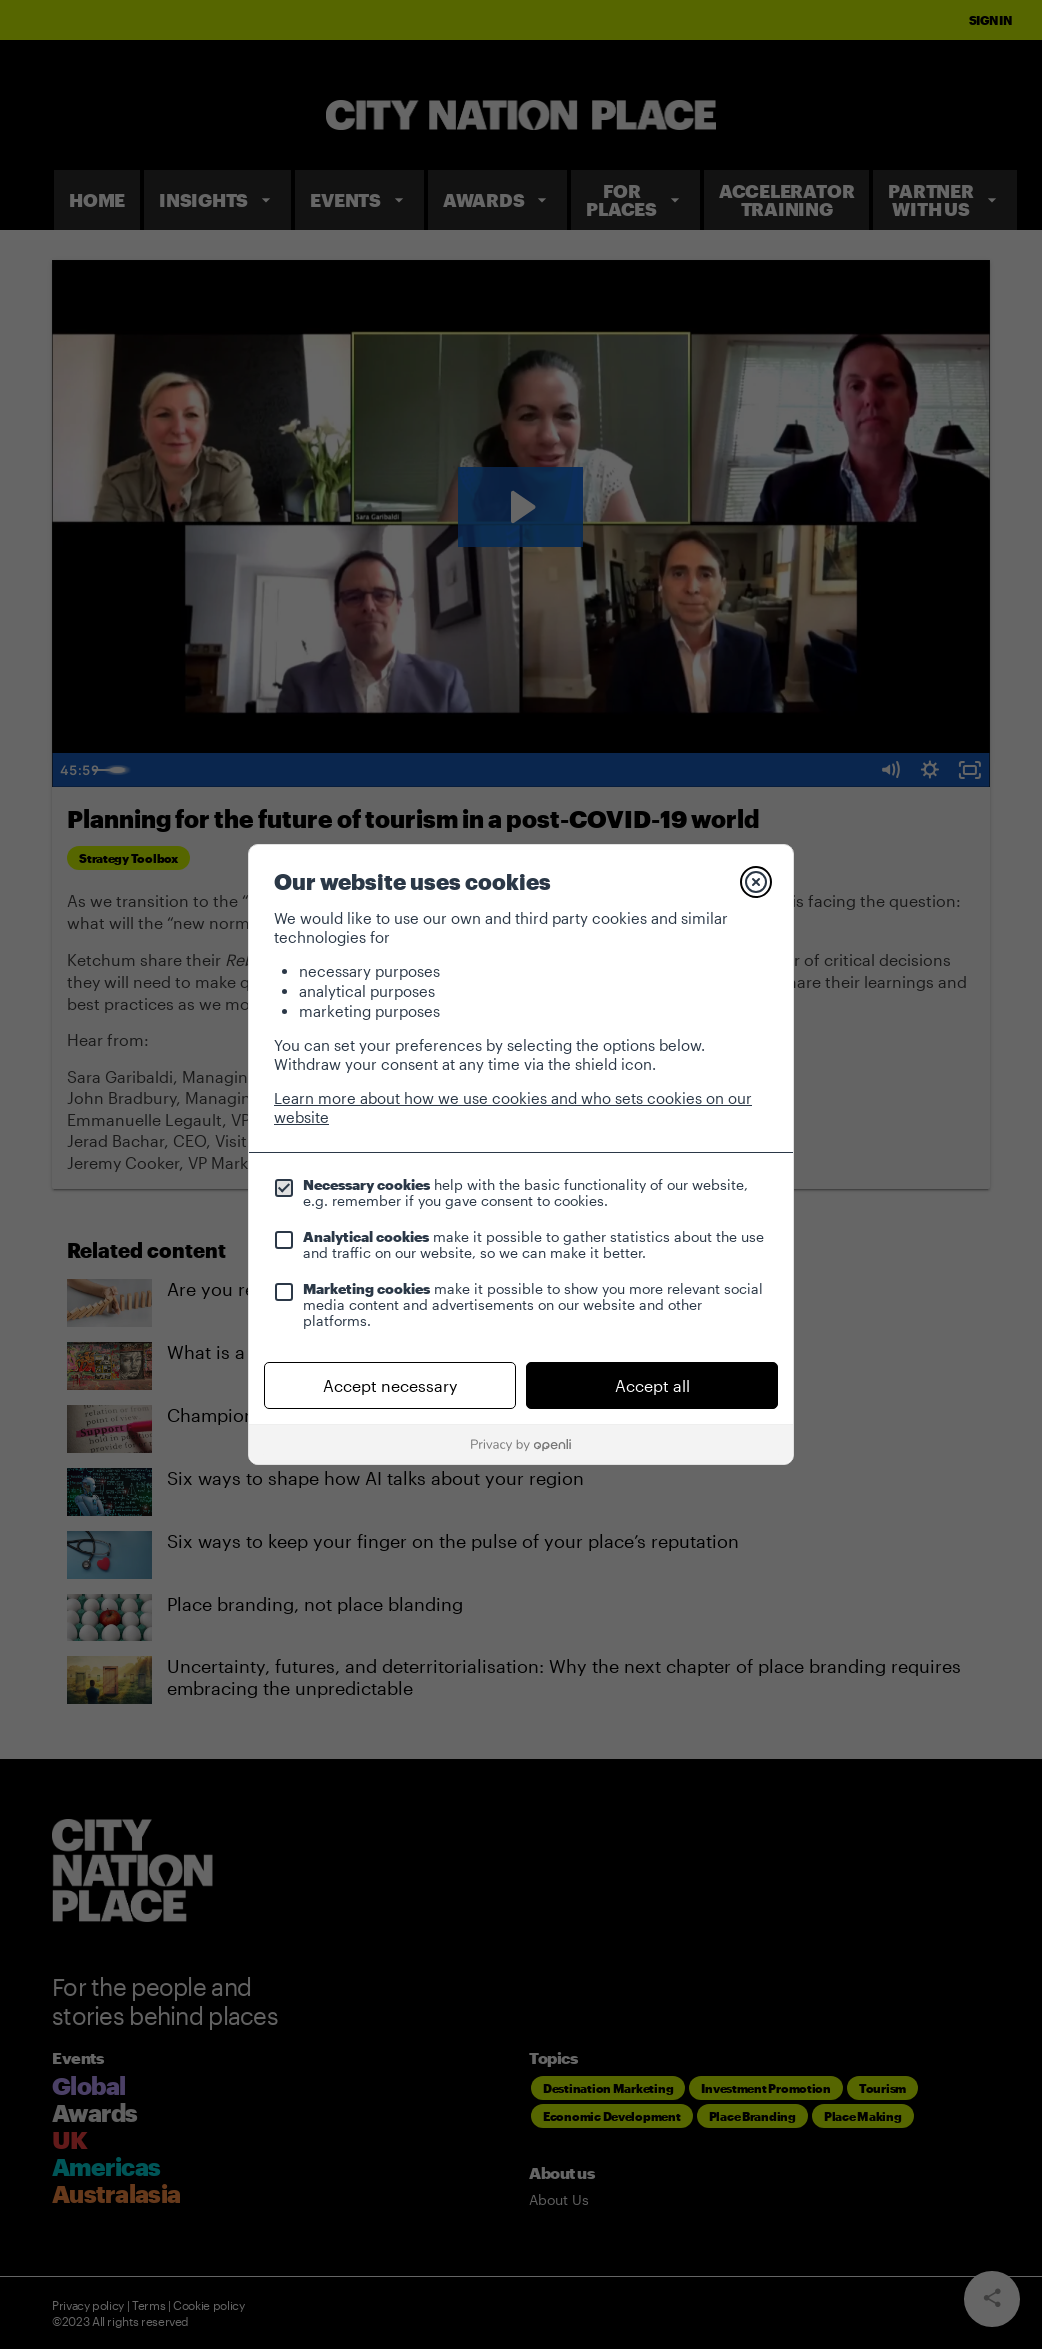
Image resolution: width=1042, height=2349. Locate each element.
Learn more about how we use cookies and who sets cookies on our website (513, 1107)
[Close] (756, 882)
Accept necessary (390, 1385)
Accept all (652, 1385)
